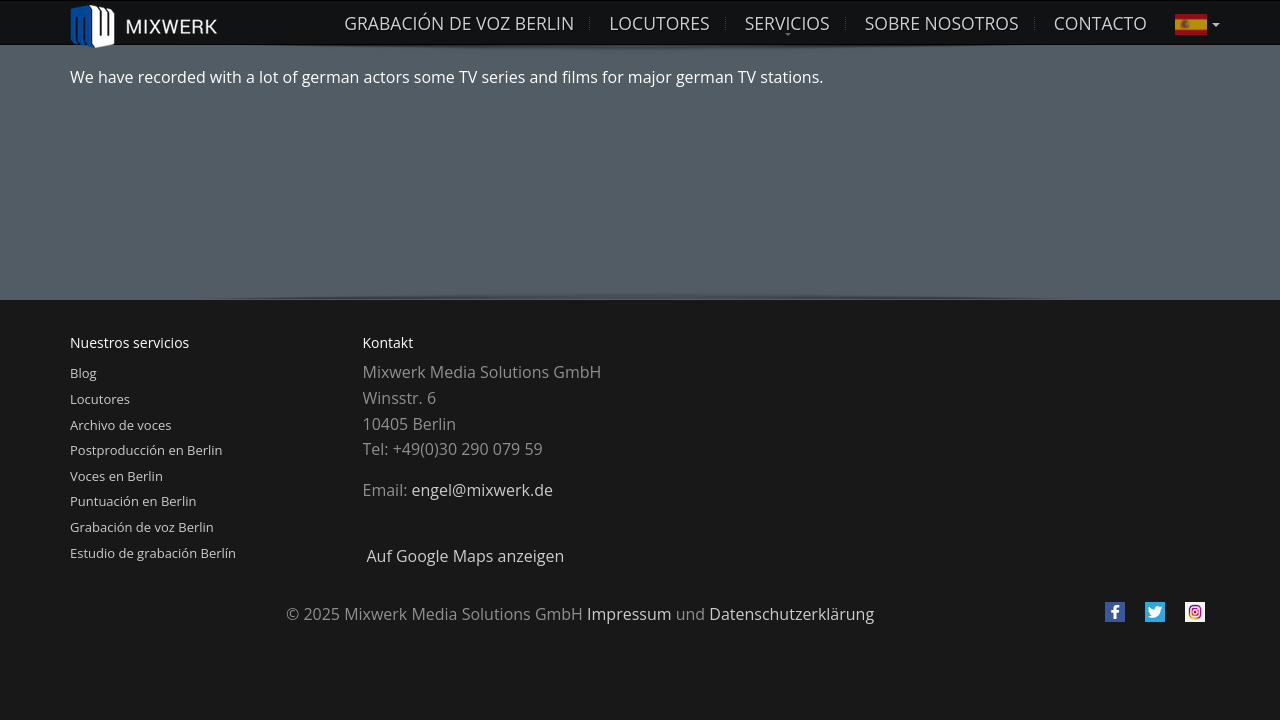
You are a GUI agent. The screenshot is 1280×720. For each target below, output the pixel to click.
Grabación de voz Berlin (459, 23)
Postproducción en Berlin (146, 450)
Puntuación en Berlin (133, 501)
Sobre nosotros (942, 23)
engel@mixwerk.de (482, 490)
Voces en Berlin (116, 476)
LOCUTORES (659, 23)
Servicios (787, 23)
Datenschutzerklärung (791, 614)
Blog (83, 373)
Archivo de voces (120, 425)
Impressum (629, 614)
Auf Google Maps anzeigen (466, 556)
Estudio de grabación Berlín (153, 553)
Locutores (100, 399)
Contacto (1100, 23)
